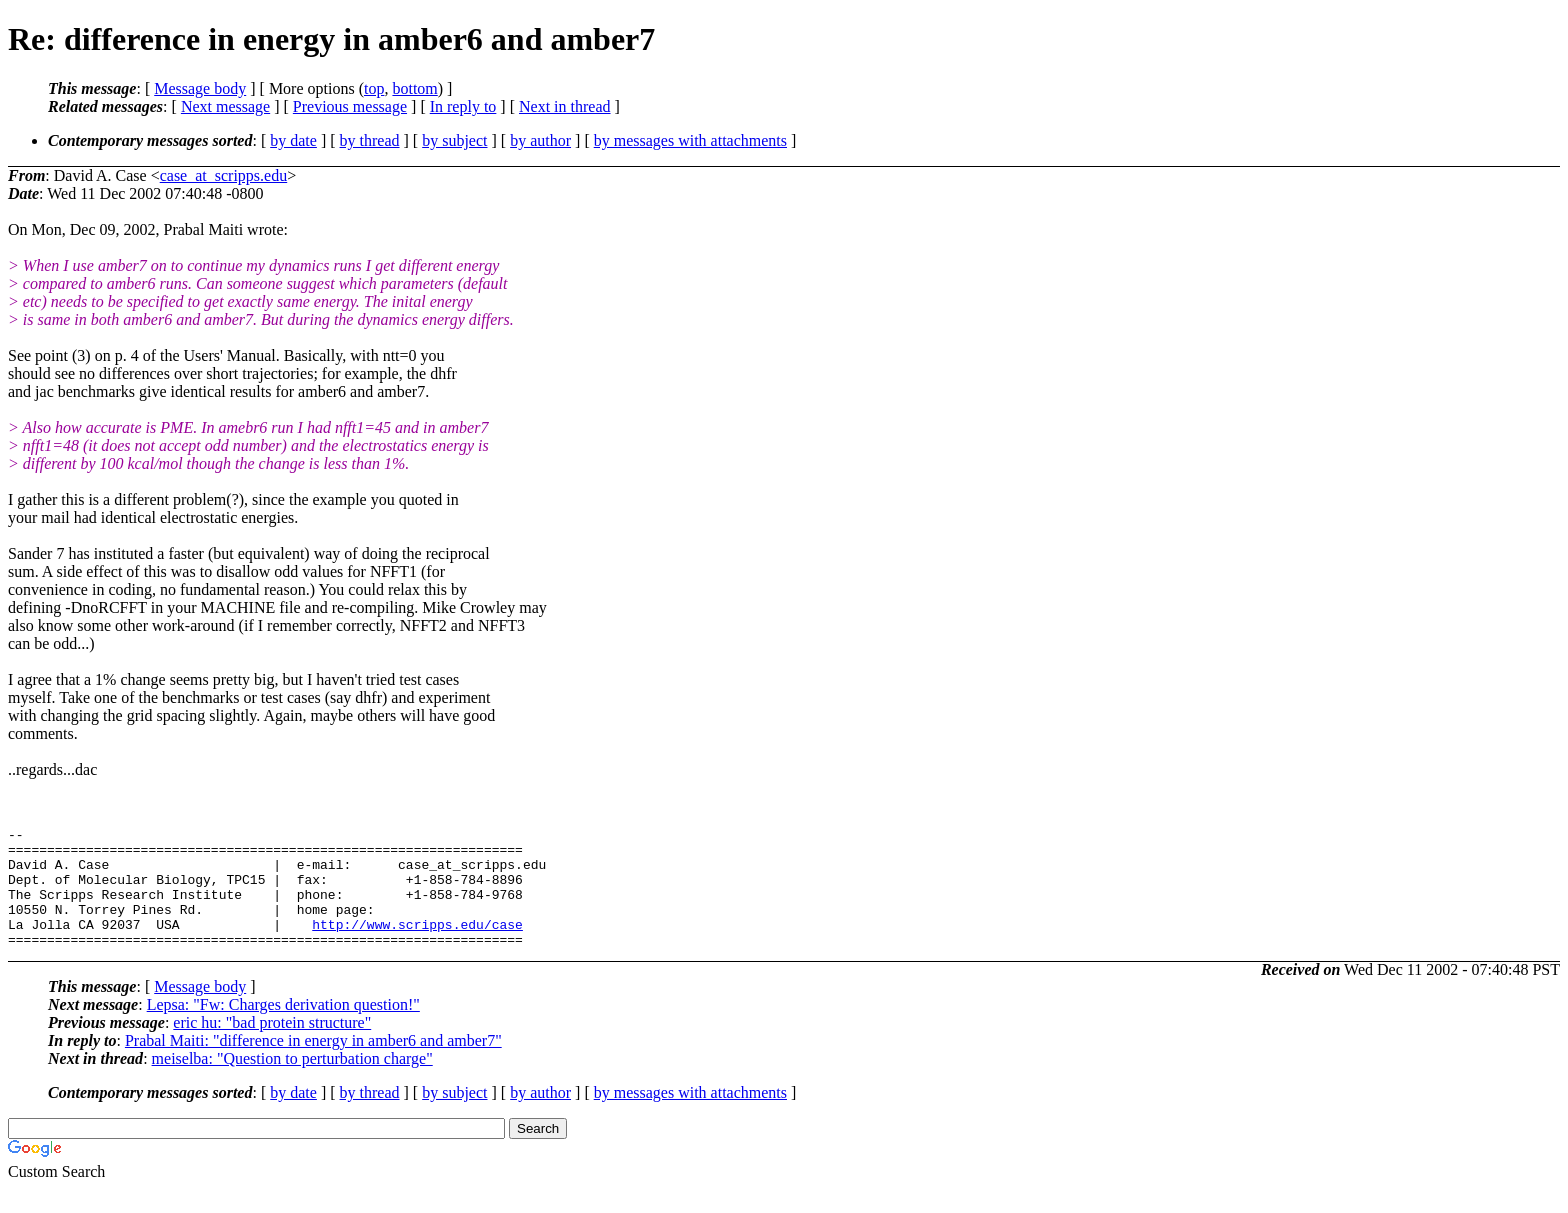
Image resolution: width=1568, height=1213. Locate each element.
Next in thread (565, 106)
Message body (200, 88)
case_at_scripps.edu (224, 175)
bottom (414, 88)
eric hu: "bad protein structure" (272, 1046)
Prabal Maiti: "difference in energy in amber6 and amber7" (313, 1064)
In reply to (463, 106)
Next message (225, 106)
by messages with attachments (690, 140)
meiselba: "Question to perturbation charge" (292, 1082)
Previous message (350, 106)
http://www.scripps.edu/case (417, 945)
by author (540, 140)
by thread (370, 140)
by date (293, 140)
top (374, 88)
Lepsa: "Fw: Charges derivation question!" (283, 1028)
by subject (454, 140)
